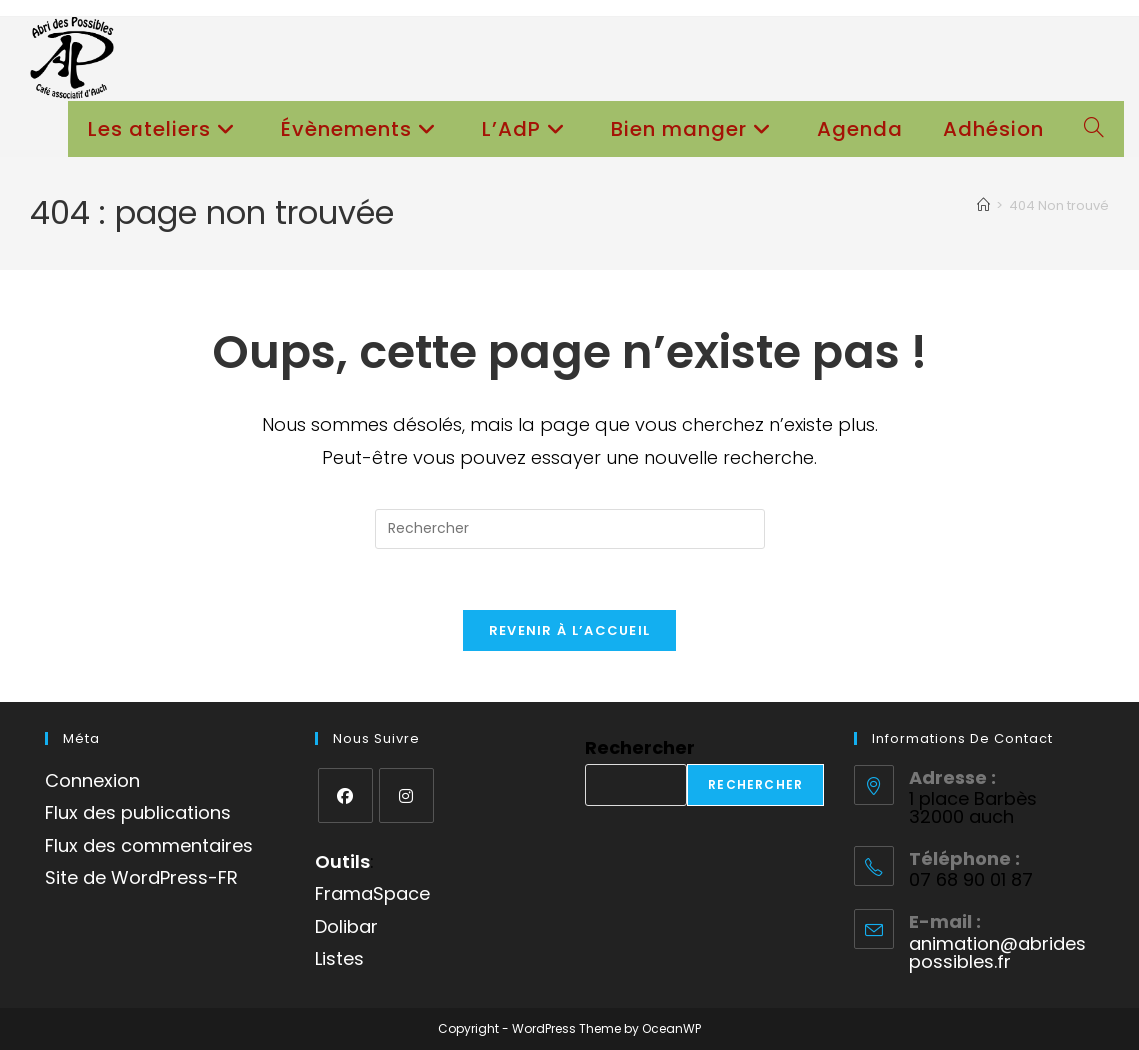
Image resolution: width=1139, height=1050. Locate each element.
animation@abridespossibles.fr (997, 952)
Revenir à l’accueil (570, 630)
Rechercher (640, 747)
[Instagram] (406, 795)
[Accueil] (983, 205)
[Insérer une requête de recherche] (570, 529)
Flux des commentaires (149, 845)
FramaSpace (372, 893)
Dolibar (346, 926)
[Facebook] (345, 795)
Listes (339, 958)
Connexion (92, 780)
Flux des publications (138, 812)
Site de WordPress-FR (141, 877)
